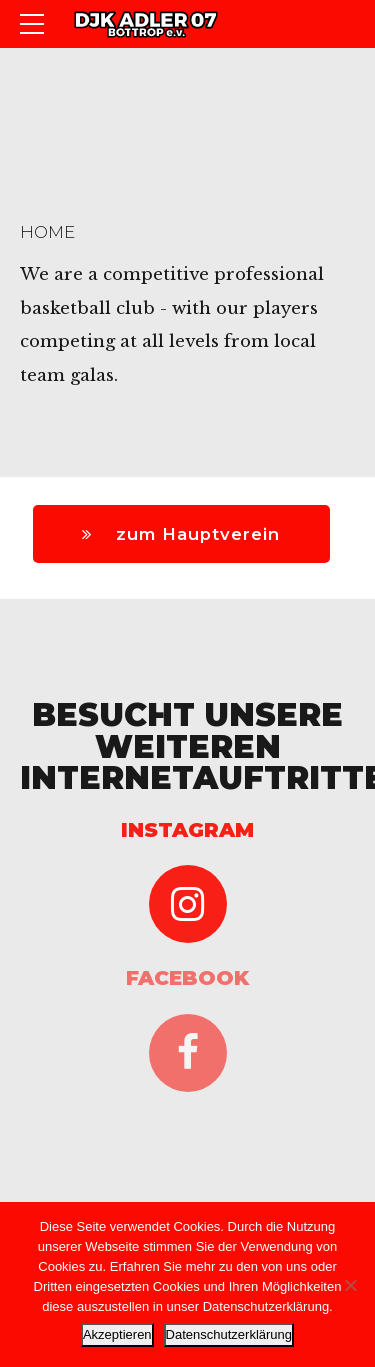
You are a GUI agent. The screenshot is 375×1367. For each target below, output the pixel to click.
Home (47, 232)
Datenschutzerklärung (229, 1334)
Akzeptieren (117, 1334)
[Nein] (350, 1285)
